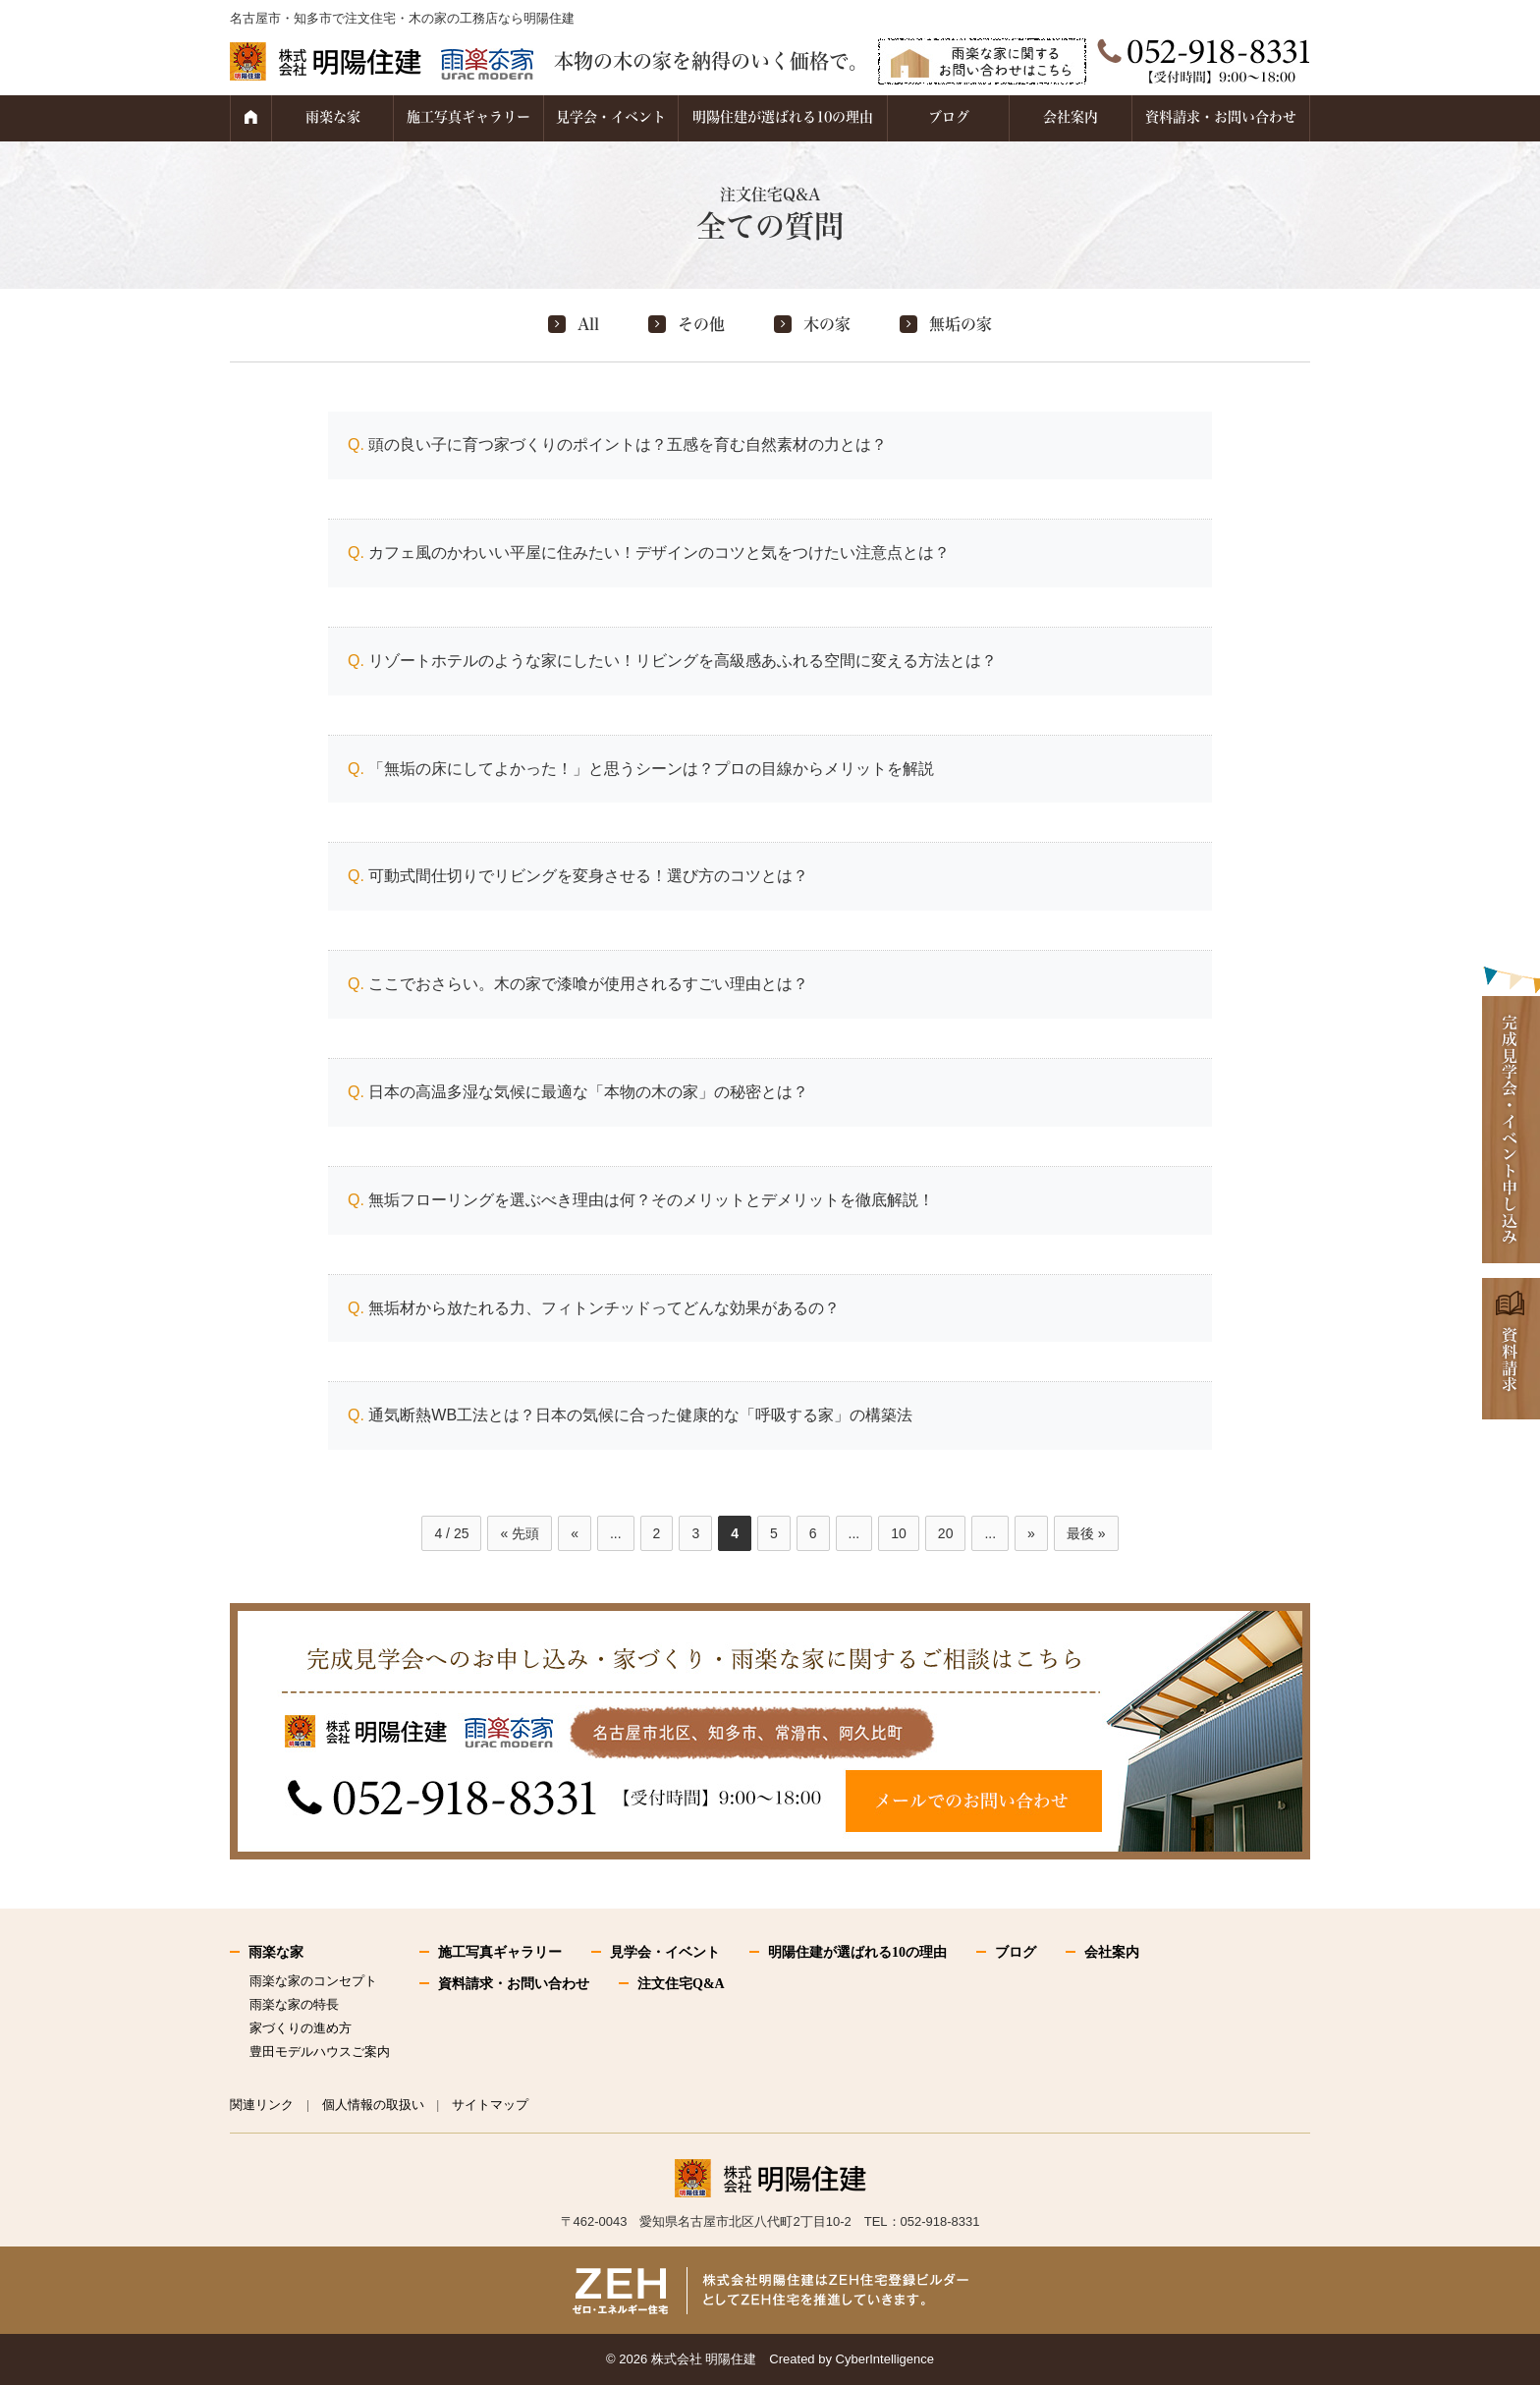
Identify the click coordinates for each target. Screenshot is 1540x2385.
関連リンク (262, 2104)
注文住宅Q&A (681, 1983)
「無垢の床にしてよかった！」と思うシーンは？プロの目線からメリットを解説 (651, 768)
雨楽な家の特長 (294, 2004)
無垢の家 (960, 324)
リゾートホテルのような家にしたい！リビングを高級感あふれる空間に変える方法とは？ (682, 660)
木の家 (827, 324)
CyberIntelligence (885, 2359)
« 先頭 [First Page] (519, 1533)
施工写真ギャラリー (468, 117)
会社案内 (1070, 117)
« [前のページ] (574, 1533)
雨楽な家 (332, 117)
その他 (701, 324)
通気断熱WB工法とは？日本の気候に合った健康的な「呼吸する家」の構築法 (640, 1415)
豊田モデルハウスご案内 (319, 2051)
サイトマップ (490, 2104)
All (588, 324)
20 (946, 1533)
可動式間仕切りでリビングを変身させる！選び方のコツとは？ (588, 875)
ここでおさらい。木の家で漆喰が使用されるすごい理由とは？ (588, 983)
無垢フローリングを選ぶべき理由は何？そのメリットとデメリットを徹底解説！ (651, 1200)
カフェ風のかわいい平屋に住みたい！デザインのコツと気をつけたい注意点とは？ (659, 552)
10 (899, 1533)
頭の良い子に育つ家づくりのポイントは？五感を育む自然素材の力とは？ (627, 444)
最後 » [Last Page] (1086, 1533)
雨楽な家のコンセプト (313, 1980)
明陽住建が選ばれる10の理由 (782, 117)
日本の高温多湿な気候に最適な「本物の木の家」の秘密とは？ (588, 1091)
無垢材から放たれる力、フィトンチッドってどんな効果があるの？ (604, 1308)
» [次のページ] (1031, 1533)
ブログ (948, 117)
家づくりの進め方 (300, 2028)
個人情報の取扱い (373, 2104)
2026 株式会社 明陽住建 (687, 2359)
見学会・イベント (611, 117)
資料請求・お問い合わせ (1220, 117)
